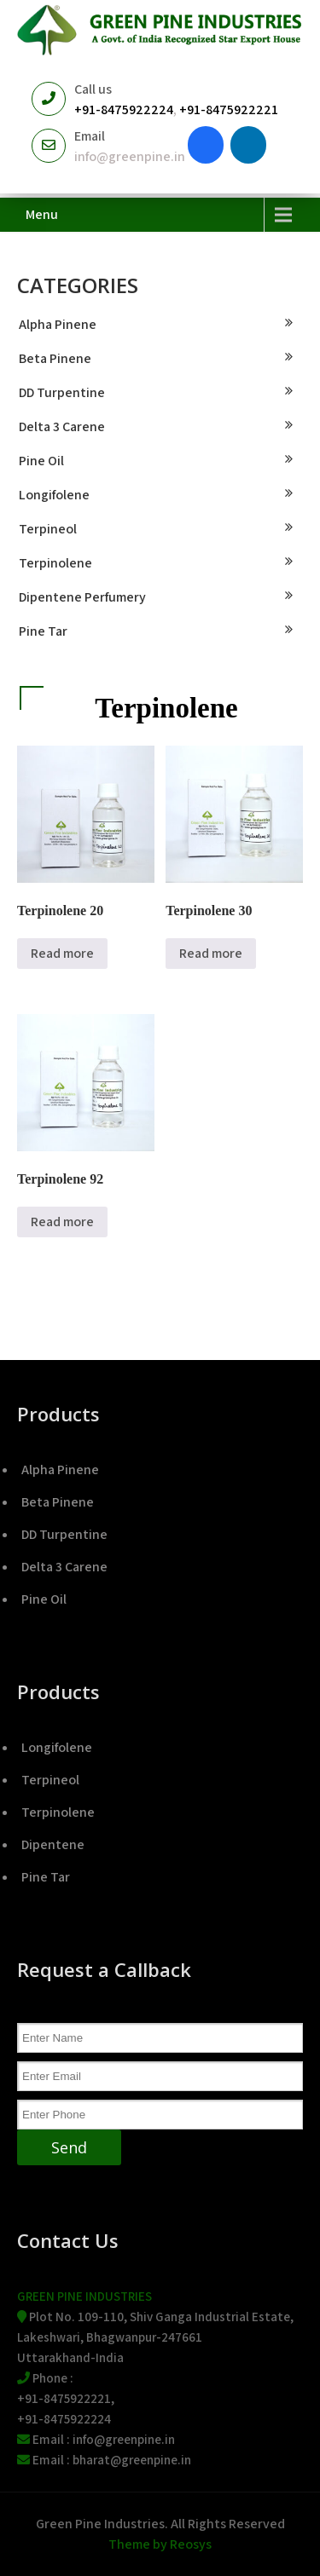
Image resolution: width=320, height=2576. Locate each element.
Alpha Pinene (57, 324)
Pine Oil (41, 461)
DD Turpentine (62, 392)
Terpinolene (55, 563)
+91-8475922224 (123, 109)
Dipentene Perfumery (82, 597)
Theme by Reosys (160, 2544)
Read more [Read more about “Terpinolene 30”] (210, 953)
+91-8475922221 (228, 109)
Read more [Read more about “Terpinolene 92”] (62, 1221)
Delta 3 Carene (62, 426)
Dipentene (52, 1844)
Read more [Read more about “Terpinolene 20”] (62, 953)
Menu (42, 214)
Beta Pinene (55, 358)
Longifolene (54, 495)
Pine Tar (43, 631)
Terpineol (48, 529)
